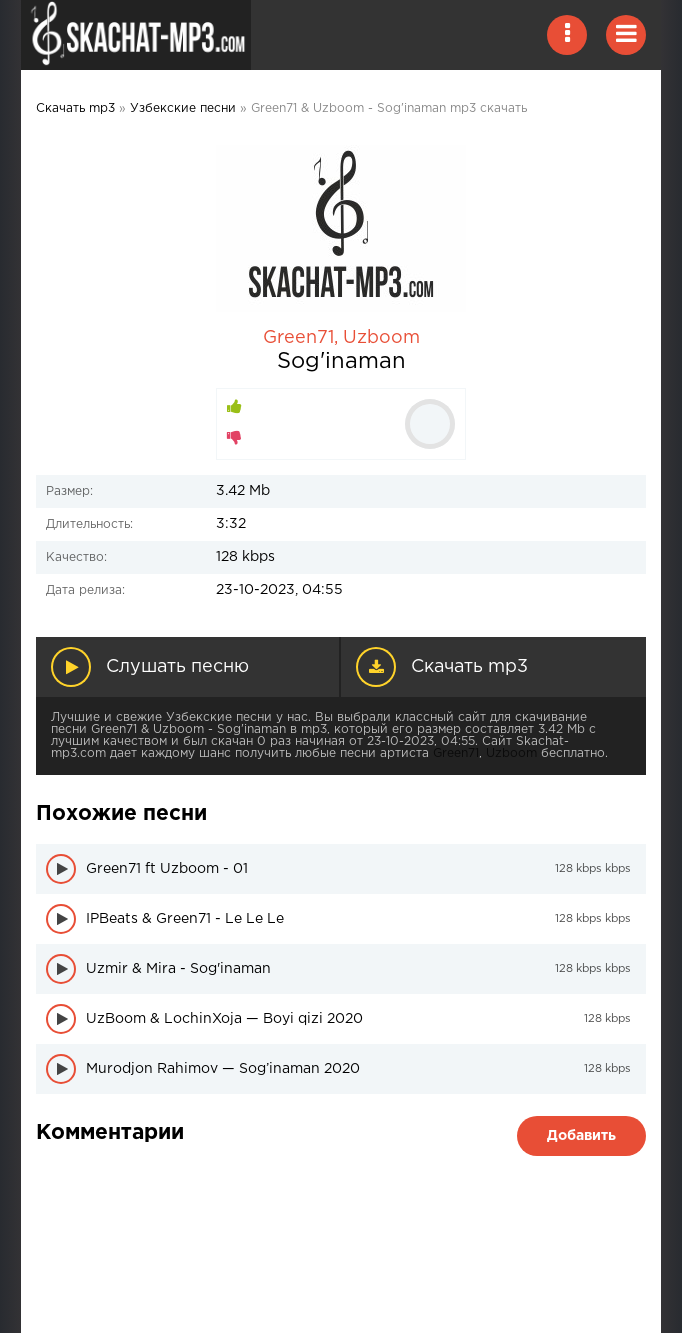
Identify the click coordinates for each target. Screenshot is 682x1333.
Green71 (298, 338)
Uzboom (381, 338)
